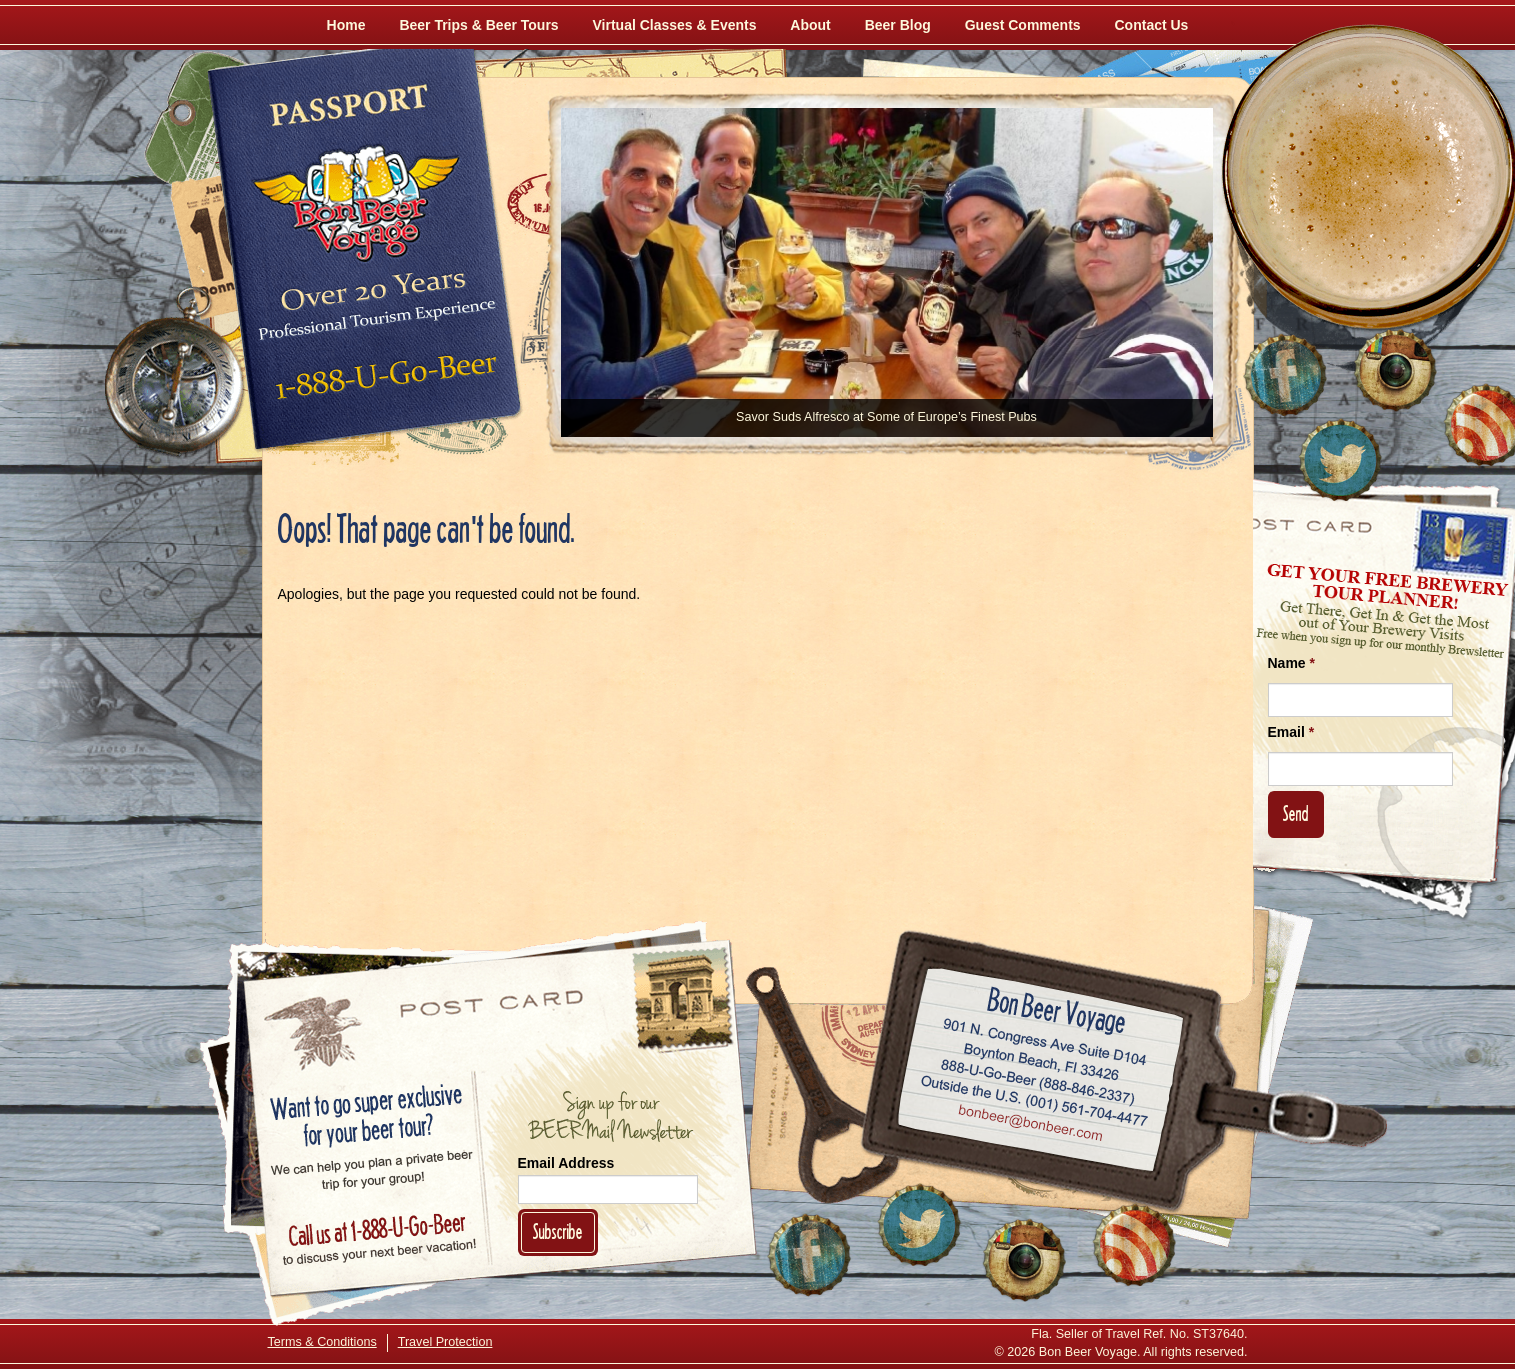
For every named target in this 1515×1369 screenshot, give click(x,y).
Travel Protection (445, 1342)
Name (1291, 663)
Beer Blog (898, 25)
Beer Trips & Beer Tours (478, 25)
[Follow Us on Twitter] (1340, 460)
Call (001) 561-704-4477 (1033, 1101)
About (810, 25)
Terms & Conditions (322, 1342)
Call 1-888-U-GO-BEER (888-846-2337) (1037, 1078)
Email (1291, 732)
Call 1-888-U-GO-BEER (382, 382)
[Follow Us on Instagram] (1395, 370)
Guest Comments (1023, 25)
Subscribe (558, 1231)
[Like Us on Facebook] (1285, 375)
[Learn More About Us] (1134, 1245)
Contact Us (1152, 25)
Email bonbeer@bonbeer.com (1028, 1125)
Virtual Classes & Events (675, 25)
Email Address (566, 1163)
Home (346, 25)
